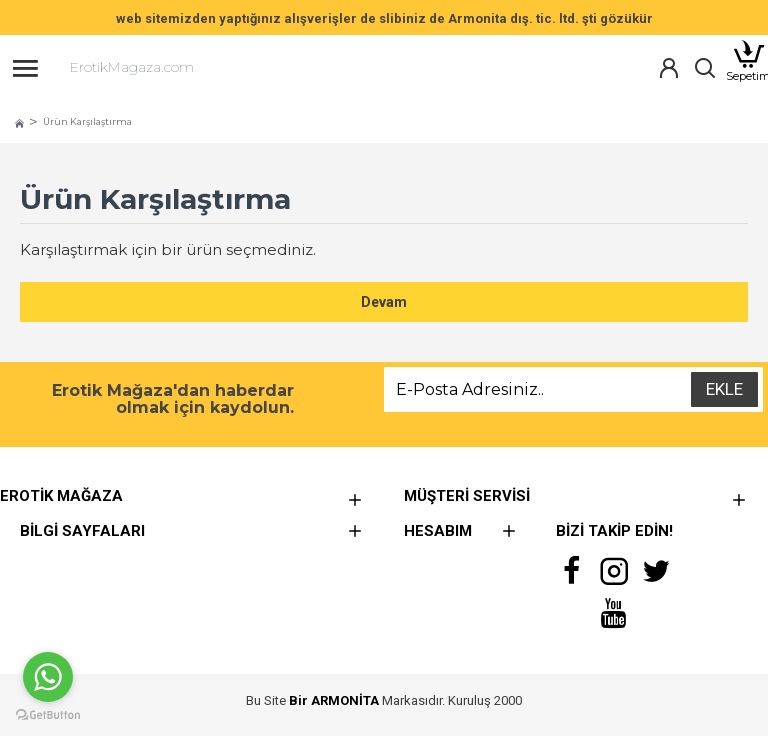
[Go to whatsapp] (48, 677)
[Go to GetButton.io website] (48, 715)
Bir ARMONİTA (334, 700)
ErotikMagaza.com (132, 67)
